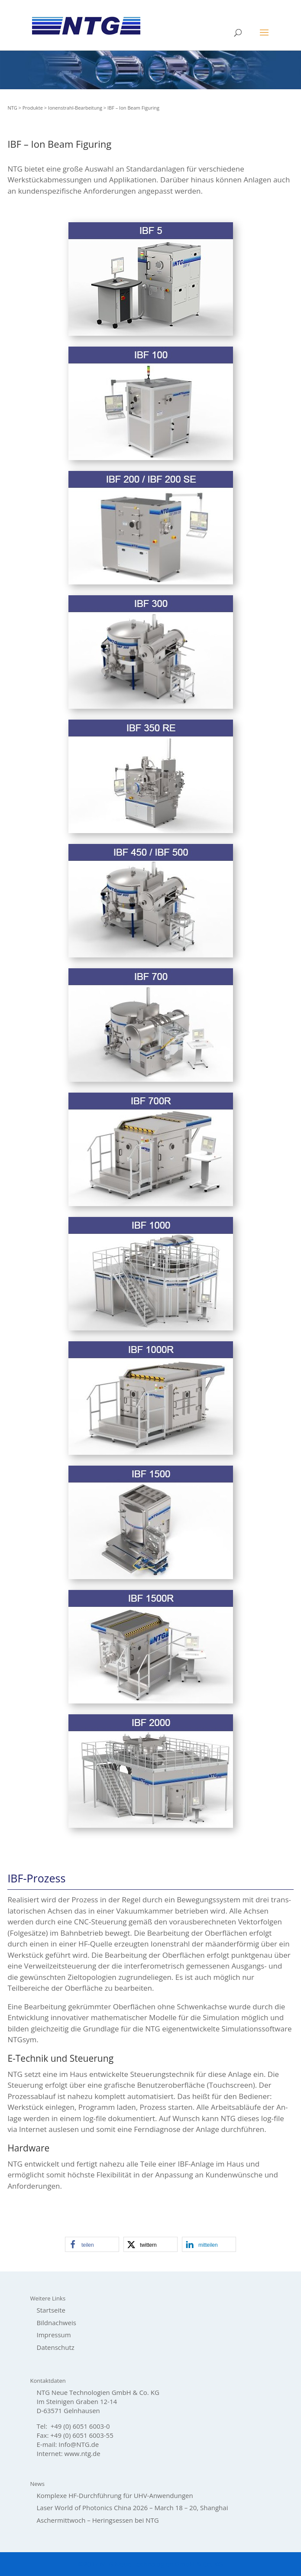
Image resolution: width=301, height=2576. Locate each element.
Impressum (54, 2334)
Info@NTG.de (78, 2444)
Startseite (51, 2310)
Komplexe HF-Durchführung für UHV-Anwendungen (115, 2495)
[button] (92, 2244)
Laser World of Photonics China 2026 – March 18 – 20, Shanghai (132, 2507)
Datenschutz (55, 2347)
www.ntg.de (82, 2453)
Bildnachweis (56, 2322)
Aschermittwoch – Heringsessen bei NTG (98, 2520)
